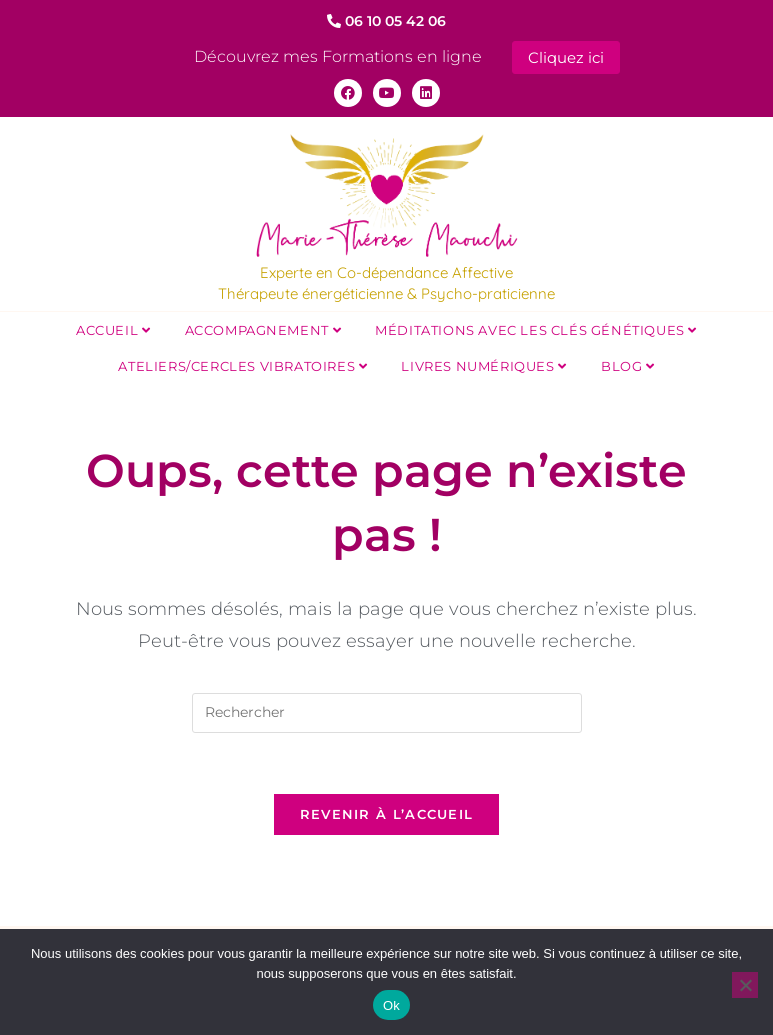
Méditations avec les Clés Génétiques (536, 328)
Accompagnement (263, 328)
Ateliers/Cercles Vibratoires (242, 364)
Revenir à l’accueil (387, 812)
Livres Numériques (483, 364)
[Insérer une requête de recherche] (387, 711)
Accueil (113, 328)
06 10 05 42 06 (386, 21)
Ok (391, 1005)
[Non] (745, 985)
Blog (628, 364)
